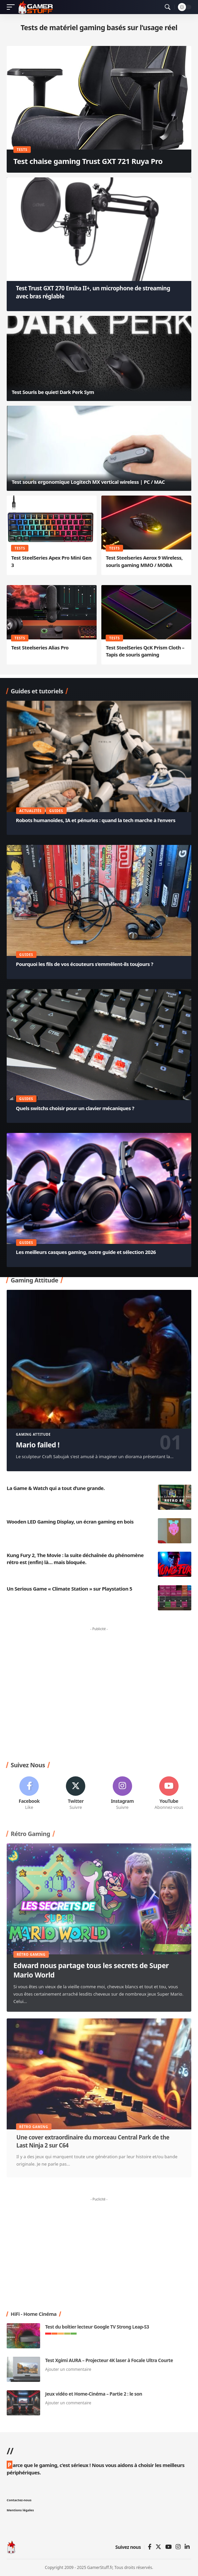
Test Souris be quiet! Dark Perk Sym (53, 392)
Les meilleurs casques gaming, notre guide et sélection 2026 (86, 1252)
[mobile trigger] (12, 7)
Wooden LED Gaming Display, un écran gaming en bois (70, 1521)
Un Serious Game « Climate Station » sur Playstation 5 (69, 1588)
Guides (56, 810)
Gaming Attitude (33, 1434)
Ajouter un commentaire (68, 2369)
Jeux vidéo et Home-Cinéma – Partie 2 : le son (93, 2394)
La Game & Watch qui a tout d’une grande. (56, 1488)
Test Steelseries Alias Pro (40, 647)
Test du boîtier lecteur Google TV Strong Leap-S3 (97, 2327)
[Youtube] (168, 1793)
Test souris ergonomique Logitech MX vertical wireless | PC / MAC (88, 481)
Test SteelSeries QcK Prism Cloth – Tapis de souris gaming (145, 651)
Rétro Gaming (31, 1954)
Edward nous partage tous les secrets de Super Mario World (91, 1970)
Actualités (30, 810)
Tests (22, 149)
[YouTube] (168, 2547)
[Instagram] (122, 1793)
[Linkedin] (187, 2547)
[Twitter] (75, 1793)
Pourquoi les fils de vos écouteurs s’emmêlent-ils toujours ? (84, 964)
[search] (168, 7)
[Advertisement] (99, 1694)
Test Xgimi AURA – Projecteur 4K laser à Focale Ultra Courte (109, 2360)
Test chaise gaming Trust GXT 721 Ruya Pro (88, 161)
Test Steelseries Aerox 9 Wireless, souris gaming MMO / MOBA (144, 561)
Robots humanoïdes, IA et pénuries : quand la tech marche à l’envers (96, 820)
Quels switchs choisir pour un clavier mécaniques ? (75, 1108)
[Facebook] (29, 1793)
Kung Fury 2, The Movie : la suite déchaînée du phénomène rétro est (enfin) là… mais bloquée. (75, 1559)
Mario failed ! (38, 1444)
